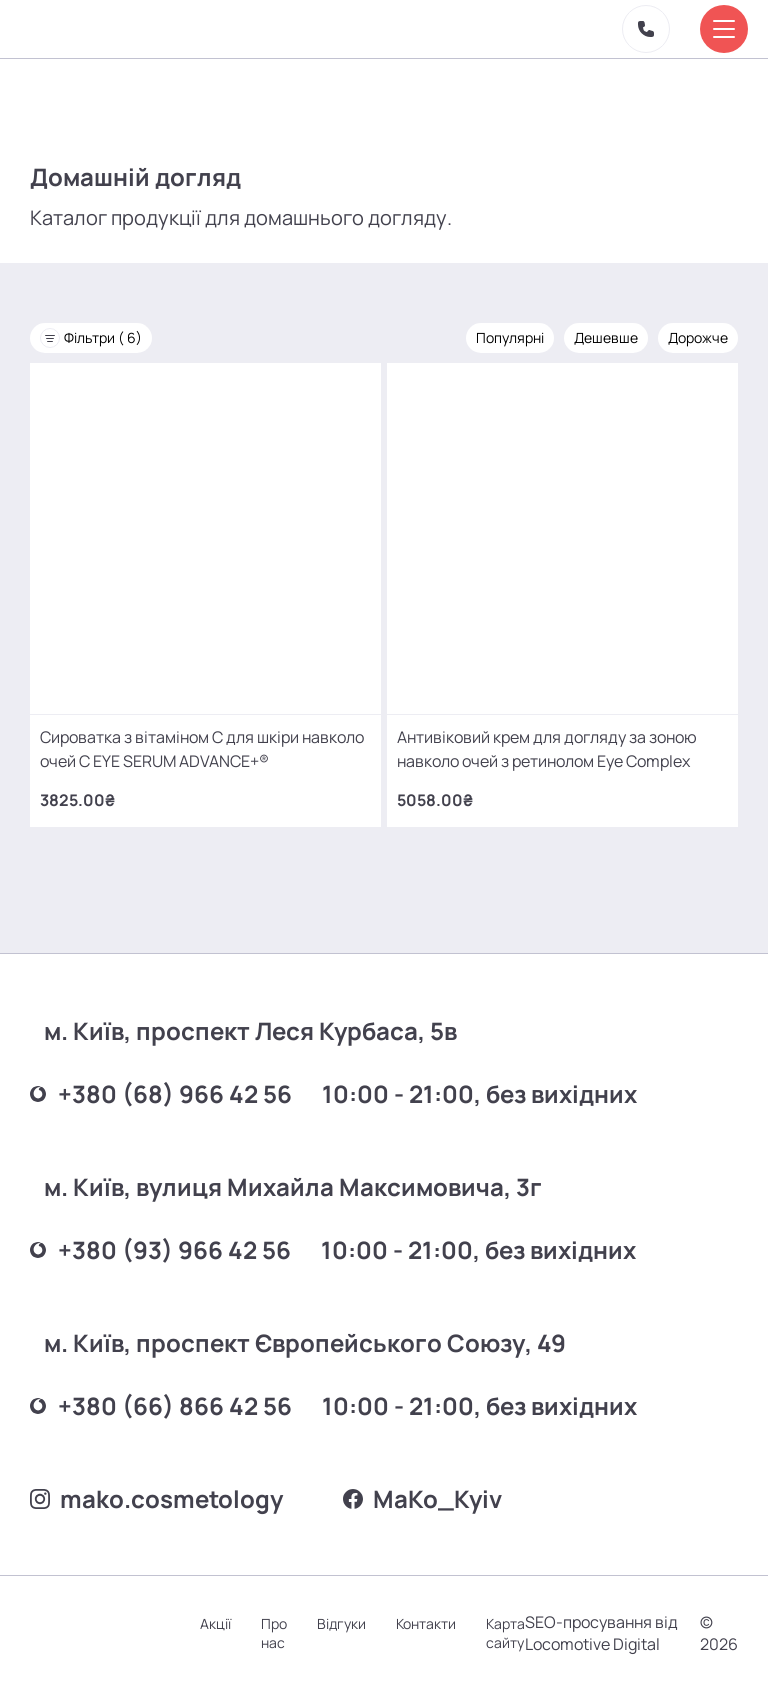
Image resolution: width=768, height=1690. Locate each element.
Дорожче (698, 337)
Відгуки (341, 1623)
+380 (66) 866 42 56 (161, 1405)
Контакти (426, 1623)
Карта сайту (505, 1633)
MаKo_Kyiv (422, 1498)
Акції (215, 1623)
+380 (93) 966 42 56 (160, 1249)
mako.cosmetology (156, 1498)
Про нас (274, 1633)
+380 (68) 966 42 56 (161, 1093)
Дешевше (606, 337)
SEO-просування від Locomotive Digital (601, 1633)
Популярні (510, 337)
